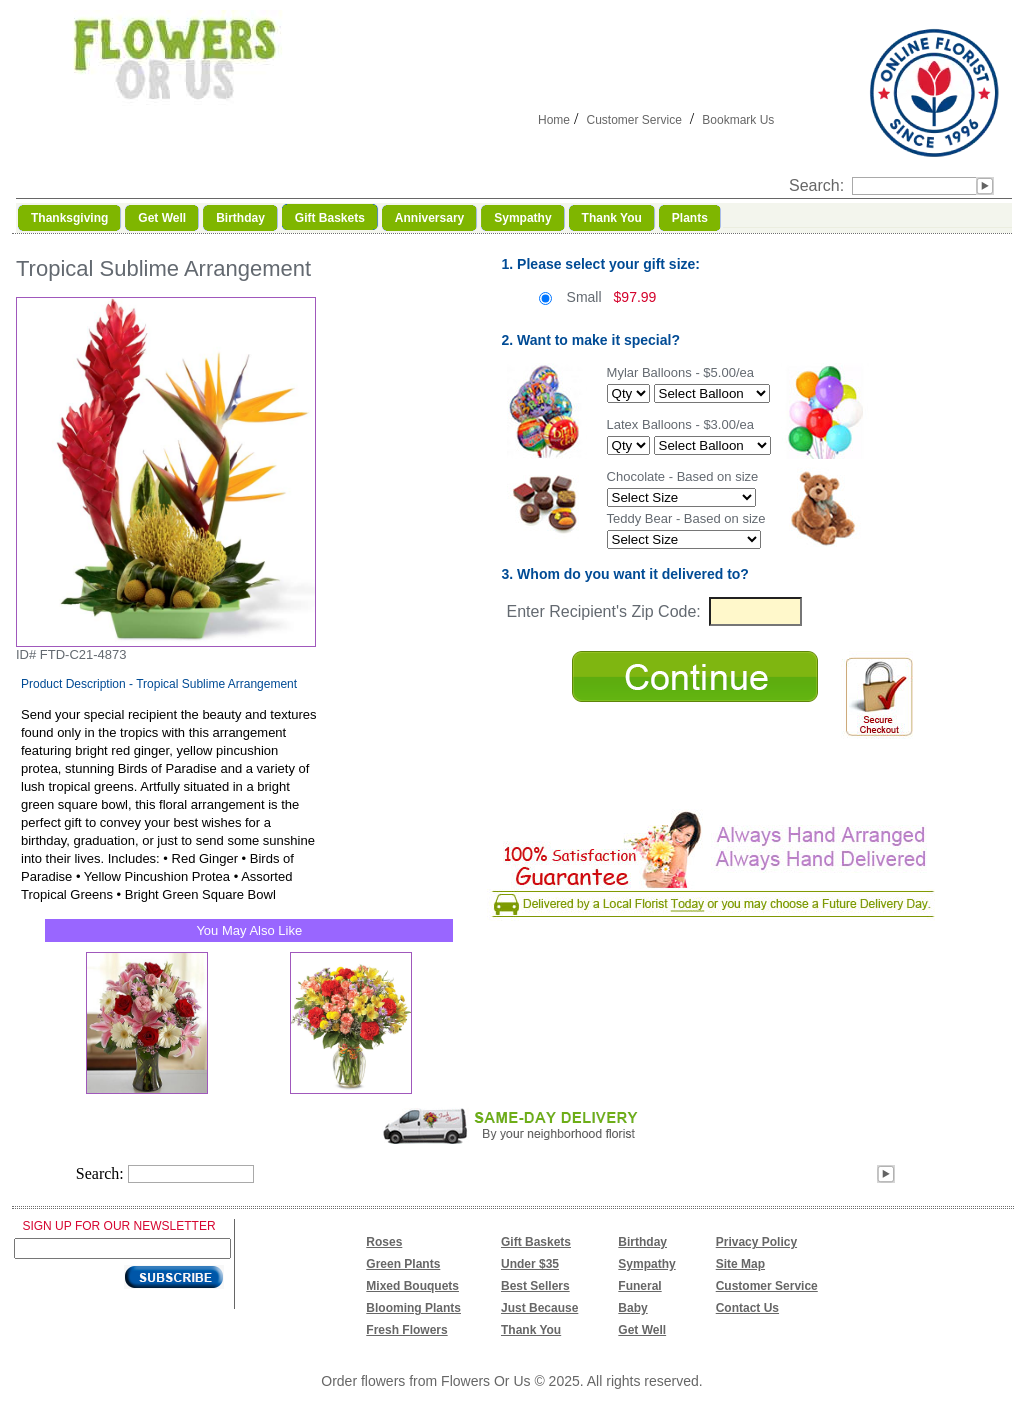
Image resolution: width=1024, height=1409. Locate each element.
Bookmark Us (738, 120)
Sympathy (646, 1264)
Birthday (642, 1242)
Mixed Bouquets (412, 1286)
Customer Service (633, 120)
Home (554, 120)
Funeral (639, 1286)
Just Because (539, 1308)
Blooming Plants (413, 1308)
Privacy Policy (756, 1242)
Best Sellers (535, 1286)
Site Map (740, 1264)
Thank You (531, 1330)
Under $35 (530, 1264)
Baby (632, 1308)
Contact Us (747, 1308)
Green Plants (403, 1264)
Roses (384, 1242)
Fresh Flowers (406, 1330)
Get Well (642, 1330)
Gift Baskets (536, 1242)
